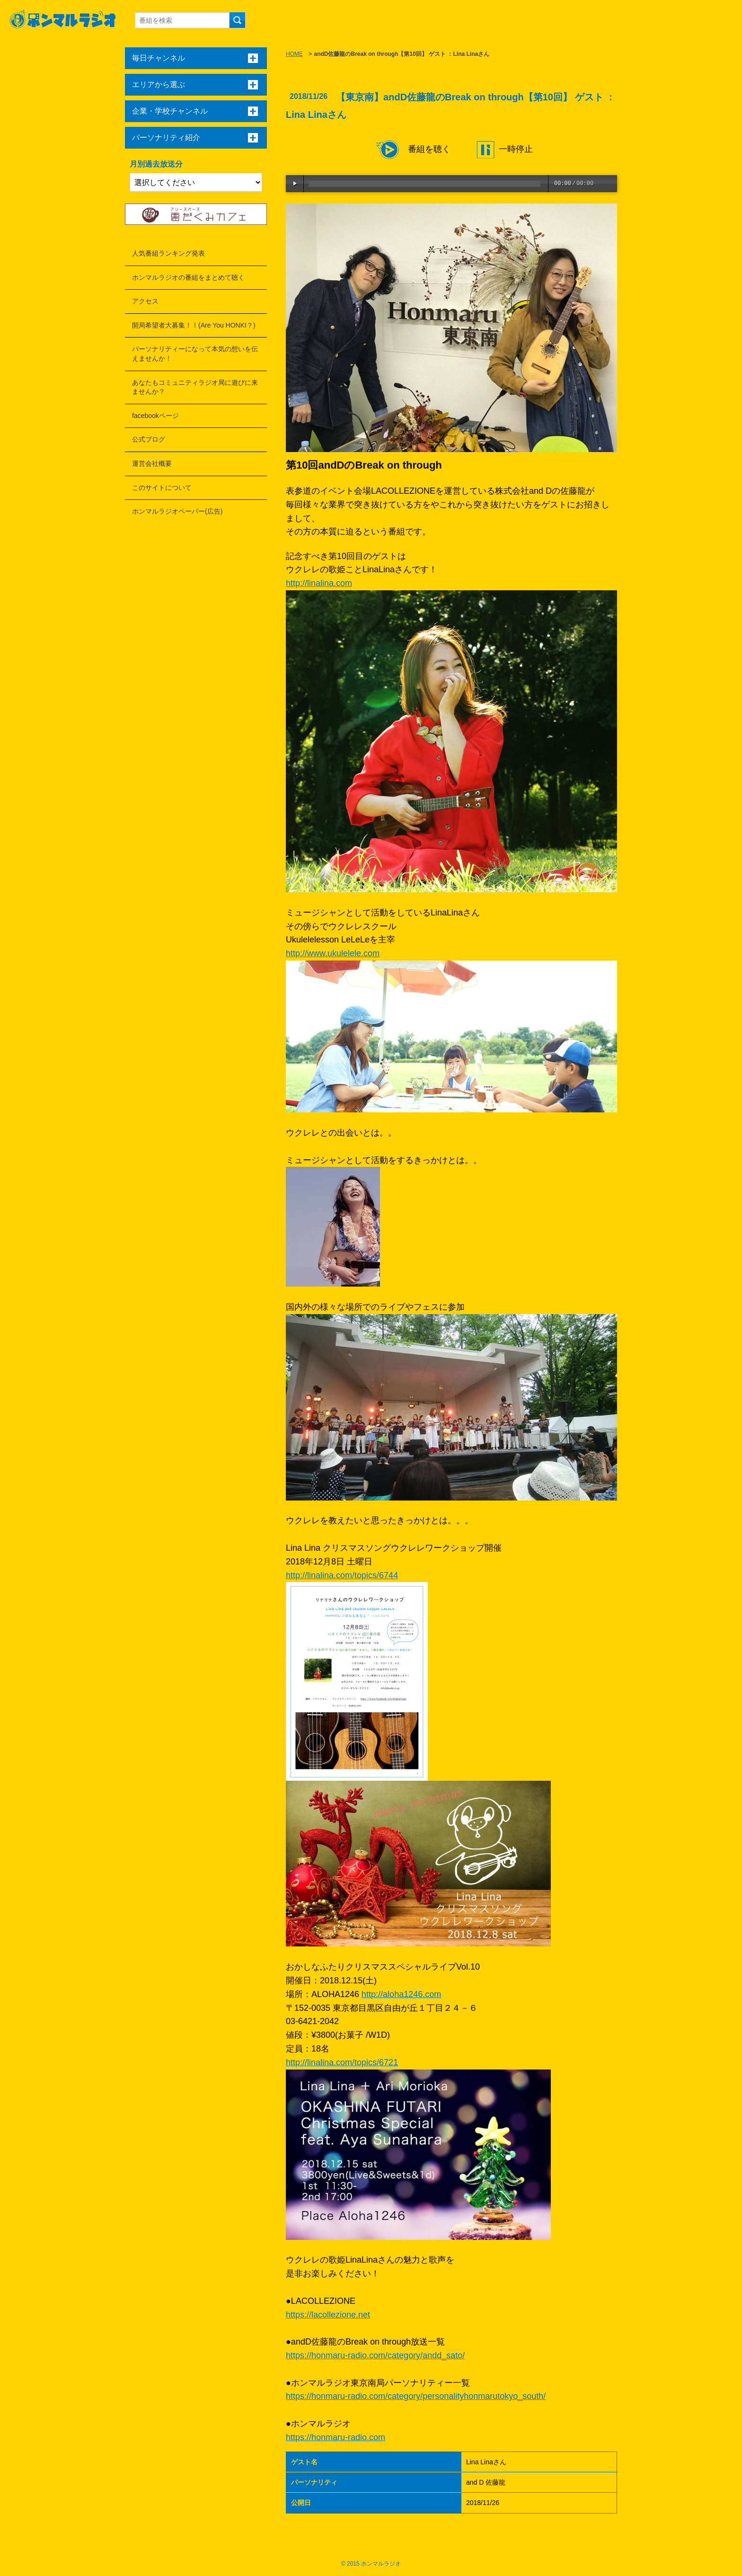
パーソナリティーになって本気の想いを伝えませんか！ (195, 353)
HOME (294, 54)
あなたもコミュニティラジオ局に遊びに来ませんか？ (195, 387)
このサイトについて (162, 487)
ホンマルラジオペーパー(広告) (177, 511)
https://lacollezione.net (328, 2314)
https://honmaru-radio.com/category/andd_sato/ (375, 2355)
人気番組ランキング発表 (168, 253)
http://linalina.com (319, 583)
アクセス (145, 301)
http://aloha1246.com (401, 1994)
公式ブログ (148, 439)
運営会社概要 (152, 463)
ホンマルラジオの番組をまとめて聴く (188, 277)
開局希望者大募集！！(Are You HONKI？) (194, 325)
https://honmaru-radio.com (335, 2437)
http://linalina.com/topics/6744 (342, 1575)
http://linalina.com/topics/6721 (342, 2062)
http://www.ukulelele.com (333, 953)
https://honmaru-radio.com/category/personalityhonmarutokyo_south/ (416, 2396)
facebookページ (155, 415)
